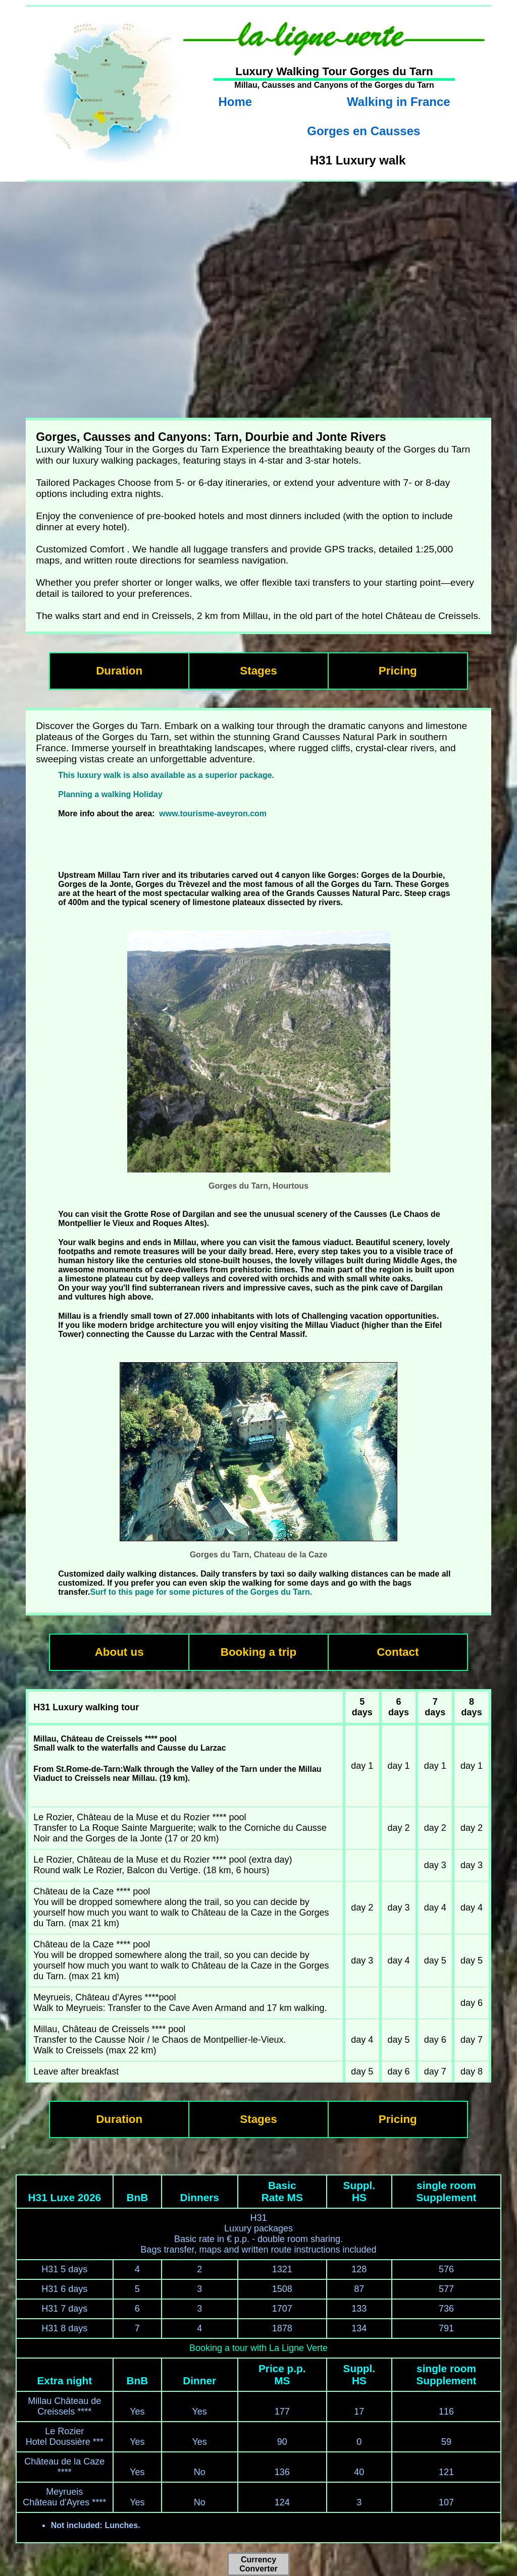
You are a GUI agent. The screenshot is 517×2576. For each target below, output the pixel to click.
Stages (258, 670)
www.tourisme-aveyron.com (213, 813)
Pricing (398, 670)
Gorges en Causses (363, 131)
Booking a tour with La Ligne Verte (258, 2348)
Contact (398, 1652)
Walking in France (398, 101)
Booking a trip (259, 1652)
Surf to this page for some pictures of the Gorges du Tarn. (201, 1592)
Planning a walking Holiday (110, 794)
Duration (119, 670)
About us (119, 1652)
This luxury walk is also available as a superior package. (166, 775)
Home (235, 101)
